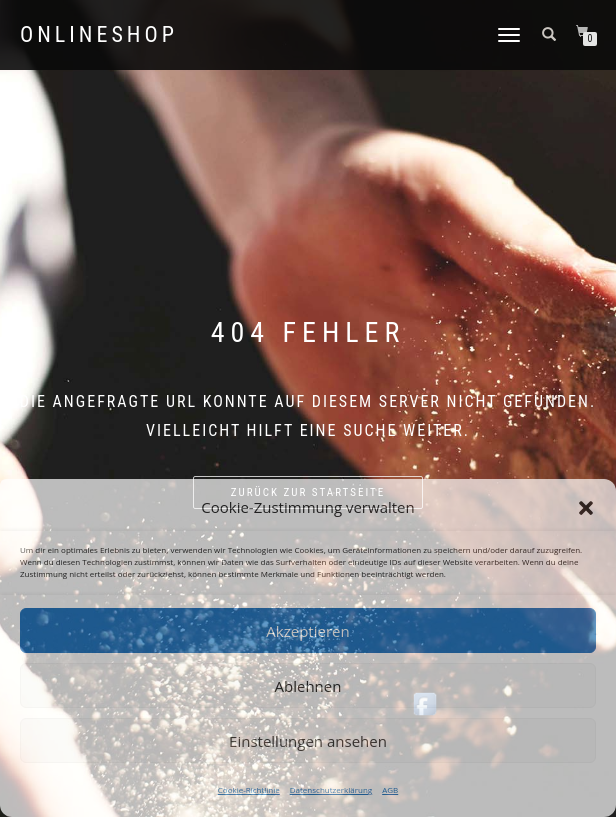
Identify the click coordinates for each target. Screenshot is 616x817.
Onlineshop (99, 35)
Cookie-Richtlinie (249, 789)
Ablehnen (308, 686)
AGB (390, 789)
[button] (586, 508)
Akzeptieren (307, 631)
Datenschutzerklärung (331, 789)
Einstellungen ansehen (308, 741)
